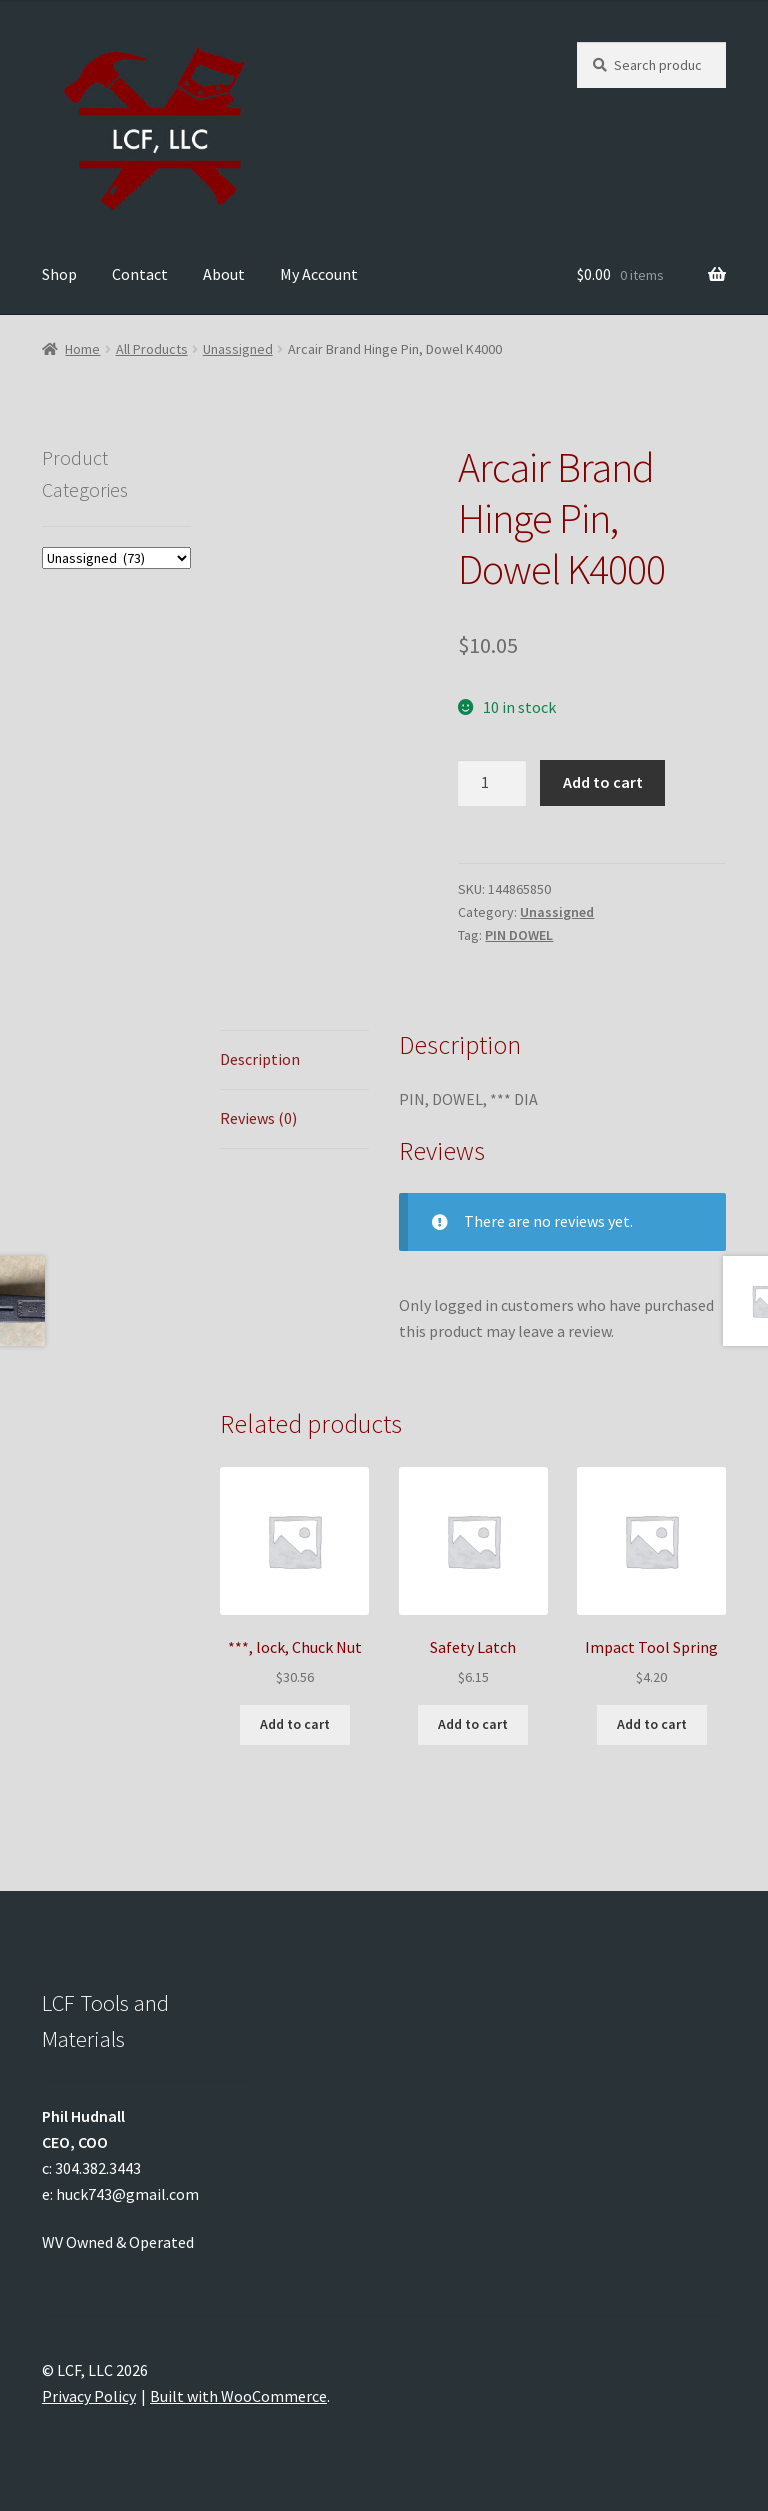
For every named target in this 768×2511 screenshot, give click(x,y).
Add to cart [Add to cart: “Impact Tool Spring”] (652, 1724)
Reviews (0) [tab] (258, 1118)
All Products (152, 349)
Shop (59, 274)
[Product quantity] (492, 783)
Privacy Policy (89, 2396)
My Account (319, 274)
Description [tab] (260, 1059)
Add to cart (603, 782)
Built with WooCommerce (238, 2396)
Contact (140, 274)
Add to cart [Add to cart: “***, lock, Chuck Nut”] (295, 1724)
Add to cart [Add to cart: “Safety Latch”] (473, 1724)
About (224, 274)
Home (82, 349)
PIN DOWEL (519, 935)
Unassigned (238, 349)
